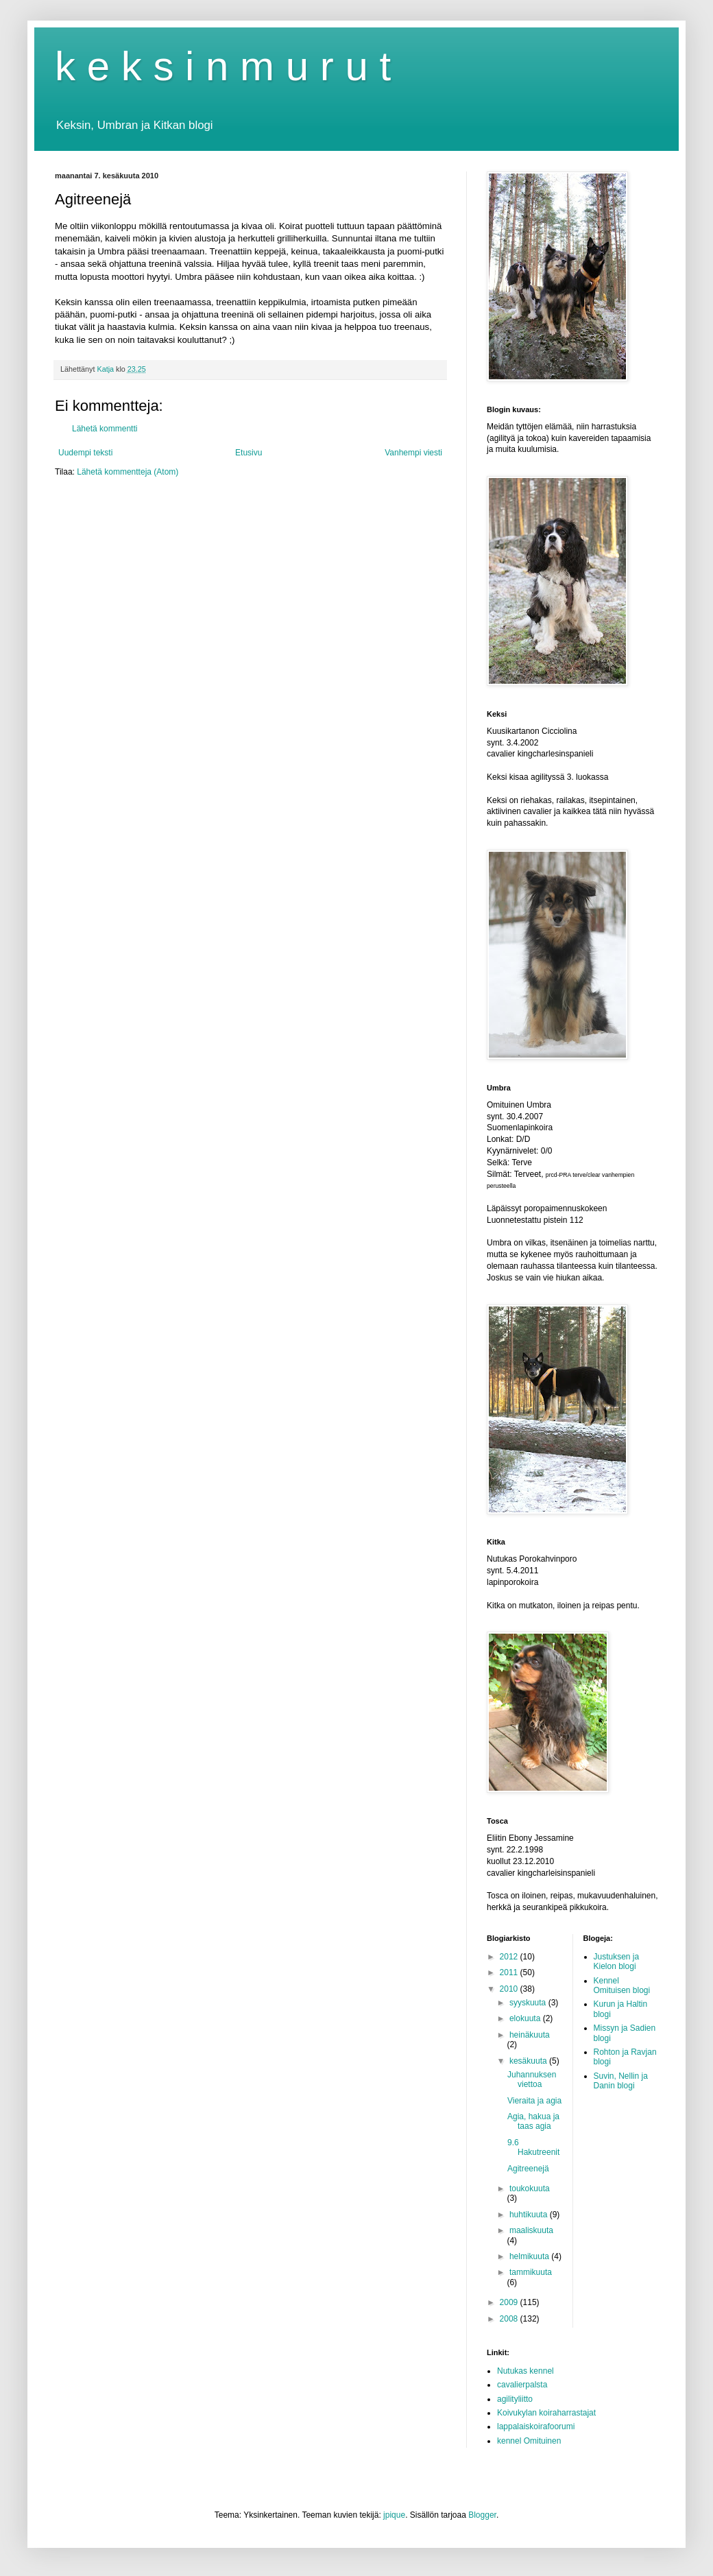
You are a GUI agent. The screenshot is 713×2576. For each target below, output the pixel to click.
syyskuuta (528, 2002)
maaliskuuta (531, 2230)
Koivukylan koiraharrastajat (546, 2413)
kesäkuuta (529, 2061)
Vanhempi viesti (413, 452)
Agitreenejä (528, 2168)
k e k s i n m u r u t (223, 66)
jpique (394, 2515)
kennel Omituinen (529, 2441)
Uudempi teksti (85, 452)
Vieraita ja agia (534, 2101)
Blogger (482, 2515)
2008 (510, 2319)
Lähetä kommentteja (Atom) (127, 472)
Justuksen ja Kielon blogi (617, 1961)
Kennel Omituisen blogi (622, 1985)
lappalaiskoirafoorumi (536, 2426)
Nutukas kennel (525, 2371)
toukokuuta (529, 2188)
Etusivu (248, 452)
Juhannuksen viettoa (531, 2079)
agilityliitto (515, 2399)
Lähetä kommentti (104, 428)
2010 (510, 1989)
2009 (510, 2302)
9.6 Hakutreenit (533, 2147)
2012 (510, 1956)
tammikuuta (530, 2272)
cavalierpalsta (522, 2384)
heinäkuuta (529, 2035)
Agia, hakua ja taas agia (533, 2121)
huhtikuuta (529, 2214)
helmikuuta (530, 2256)
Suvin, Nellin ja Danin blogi (621, 2080)
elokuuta (526, 2018)
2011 (510, 1972)
